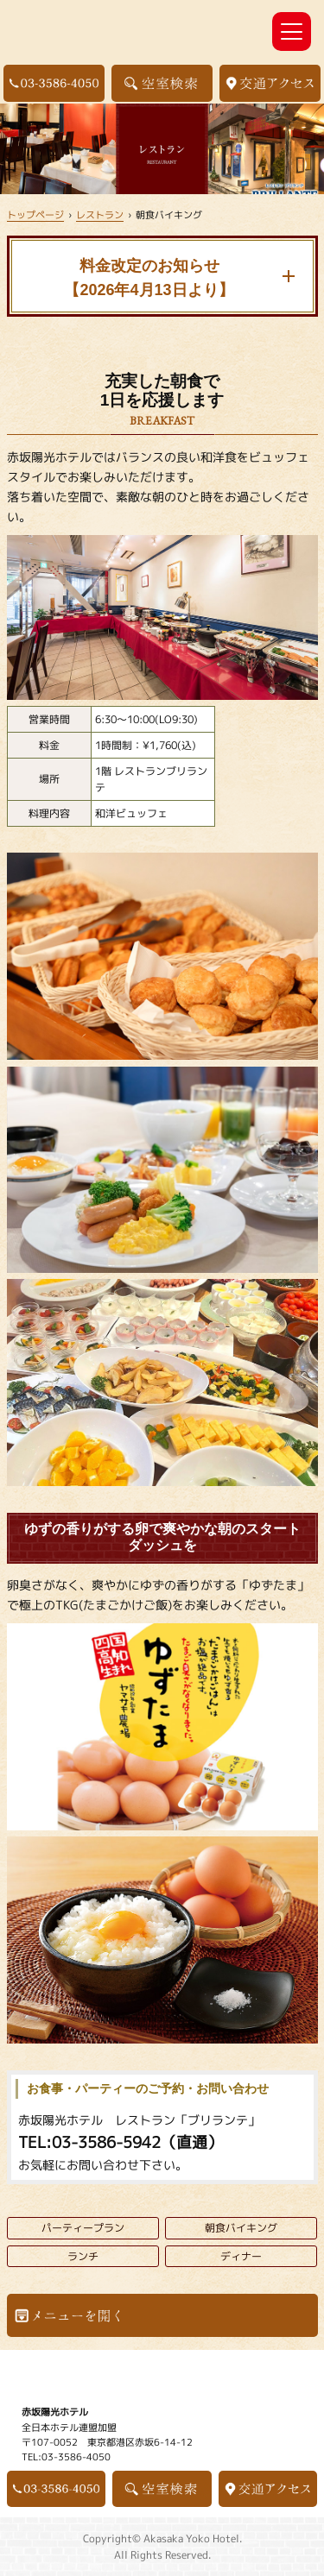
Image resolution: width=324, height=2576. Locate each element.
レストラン (100, 214)
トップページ (35, 214)
